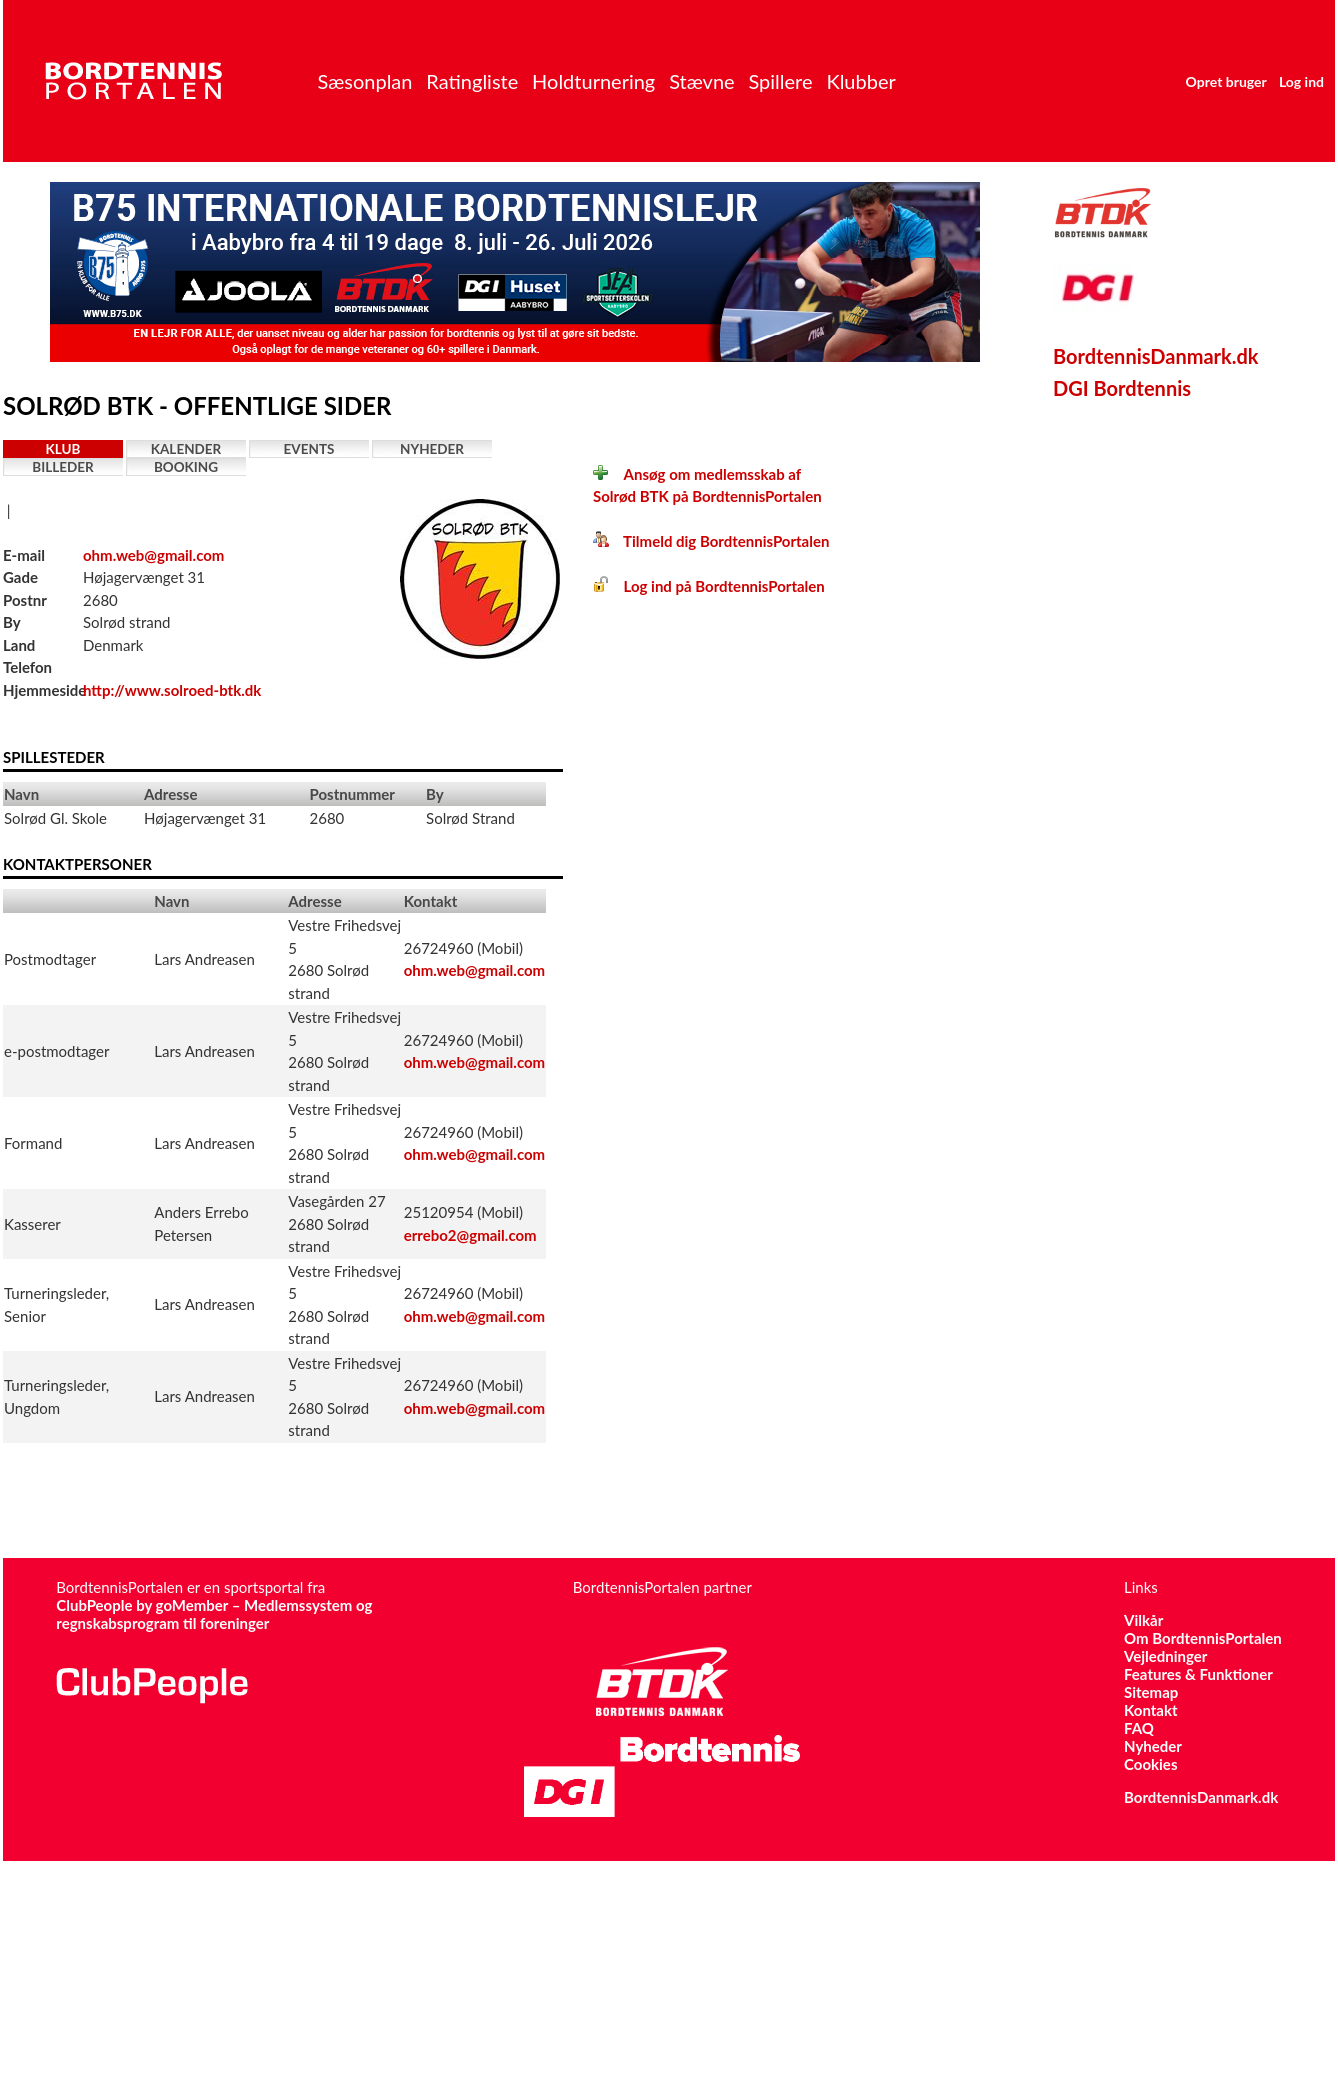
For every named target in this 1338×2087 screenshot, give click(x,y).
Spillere (780, 81)
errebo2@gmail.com (470, 1235)
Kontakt (1151, 1710)
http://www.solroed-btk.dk (172, 690)
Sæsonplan (364, 81)
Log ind (1301, 81)
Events (309, 449)
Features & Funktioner (1198, 1674)
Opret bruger (1226, 81)
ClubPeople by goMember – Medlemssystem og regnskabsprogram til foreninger (214, 1614)
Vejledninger (1165, 1656)
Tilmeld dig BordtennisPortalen (711, 541)
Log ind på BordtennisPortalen (709, 586)
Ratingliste (472, 81)
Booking (186, 467)
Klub (63, 449)
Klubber (860, 81)
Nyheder (432, 449)
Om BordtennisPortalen (1203, 1638)
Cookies (1150, 1764)
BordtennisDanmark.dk (1156, 356)
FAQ (1139, 1728)
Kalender (186, 449)
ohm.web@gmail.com (153, 555)
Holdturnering (593, 81)
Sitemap (1151, 1692)
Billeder (62, 467)
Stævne (702, 81)
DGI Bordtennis (1122, 388)
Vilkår (1143, 1620)
